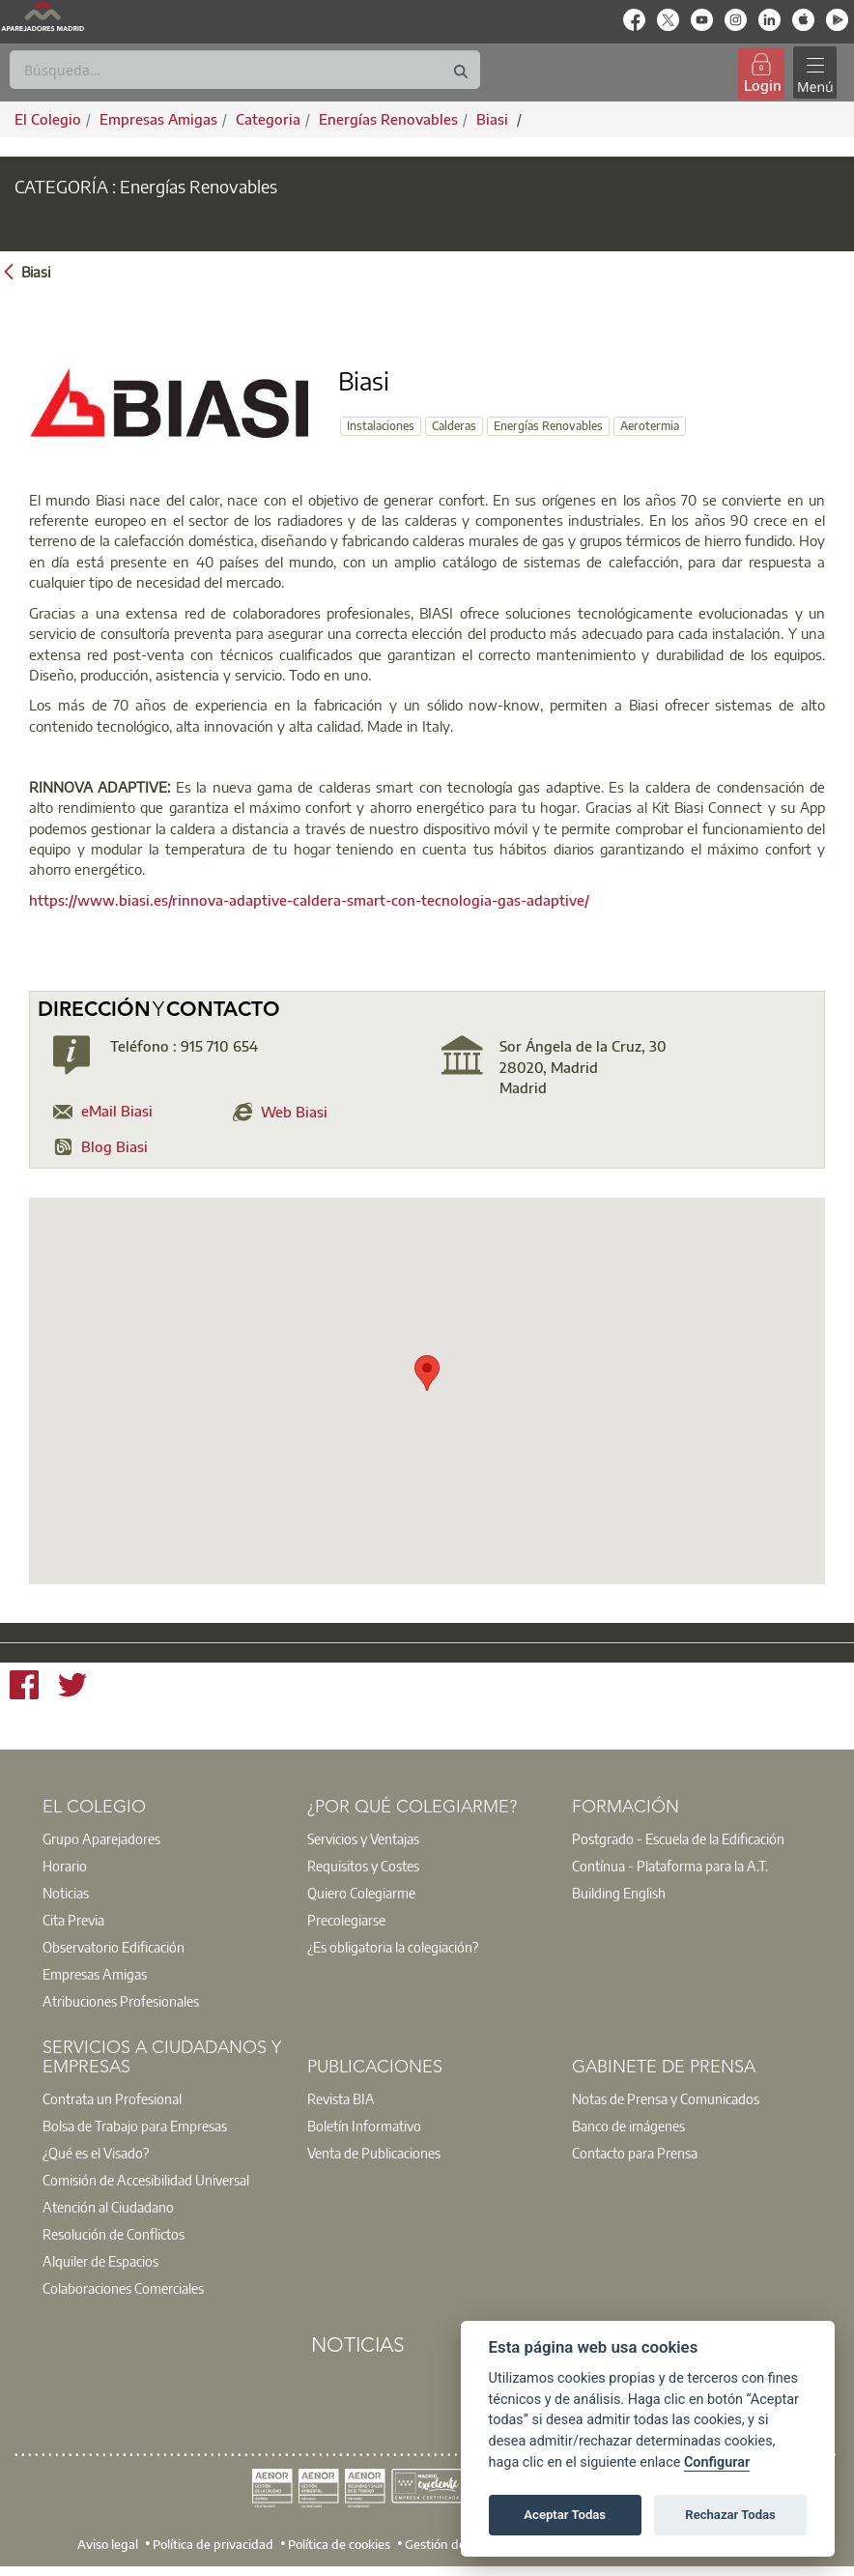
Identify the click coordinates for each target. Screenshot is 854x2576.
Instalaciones (380, 426)
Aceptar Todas (565, 2514)
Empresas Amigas (95, 1974)
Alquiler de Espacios (100, 2261)
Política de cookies (339, 2543)
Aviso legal (107, 2543)
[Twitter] (72, 1686)
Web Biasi (294, 1111)
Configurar (717, 2462)
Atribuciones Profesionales (121, 2001)
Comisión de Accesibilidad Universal (146, 2179)
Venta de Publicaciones (374, 2152)
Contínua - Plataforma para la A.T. (670, 1865)
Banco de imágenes (628, 2125)
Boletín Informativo (364, 2125)
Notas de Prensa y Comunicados (665, 2098)
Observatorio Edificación (114, 1946)
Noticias (66, 1892)
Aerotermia (649, 426)
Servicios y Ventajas (363, 1838)
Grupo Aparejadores (101, 1838)
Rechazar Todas (730, 2514)
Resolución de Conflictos (114, 2234)
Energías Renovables (548, 426)
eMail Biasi (117, 1110)
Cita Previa (73, 1919)
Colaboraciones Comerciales (123, 2288)
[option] (162, 1838)
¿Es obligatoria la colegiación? (392, 1946)
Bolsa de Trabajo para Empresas (135, 2125)
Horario (65, 1865)
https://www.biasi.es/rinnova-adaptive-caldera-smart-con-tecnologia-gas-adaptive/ (309, 900)
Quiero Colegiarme (361, 1892)
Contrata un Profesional (112, 2098)
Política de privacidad (213, 2543)
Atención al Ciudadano (108, 2206)
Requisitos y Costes (363, 1865)
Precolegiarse (346, 1919)
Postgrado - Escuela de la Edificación (678, 1838)
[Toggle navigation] (814, 72)
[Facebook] (24, 1686)
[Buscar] (245, 69)
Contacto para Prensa (634, 2152)
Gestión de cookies (457, 2543)
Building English (619, 1892)
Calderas (454, 426)
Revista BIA (341, 2098)
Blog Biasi (114, 1146)
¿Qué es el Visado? (96, 2152)
